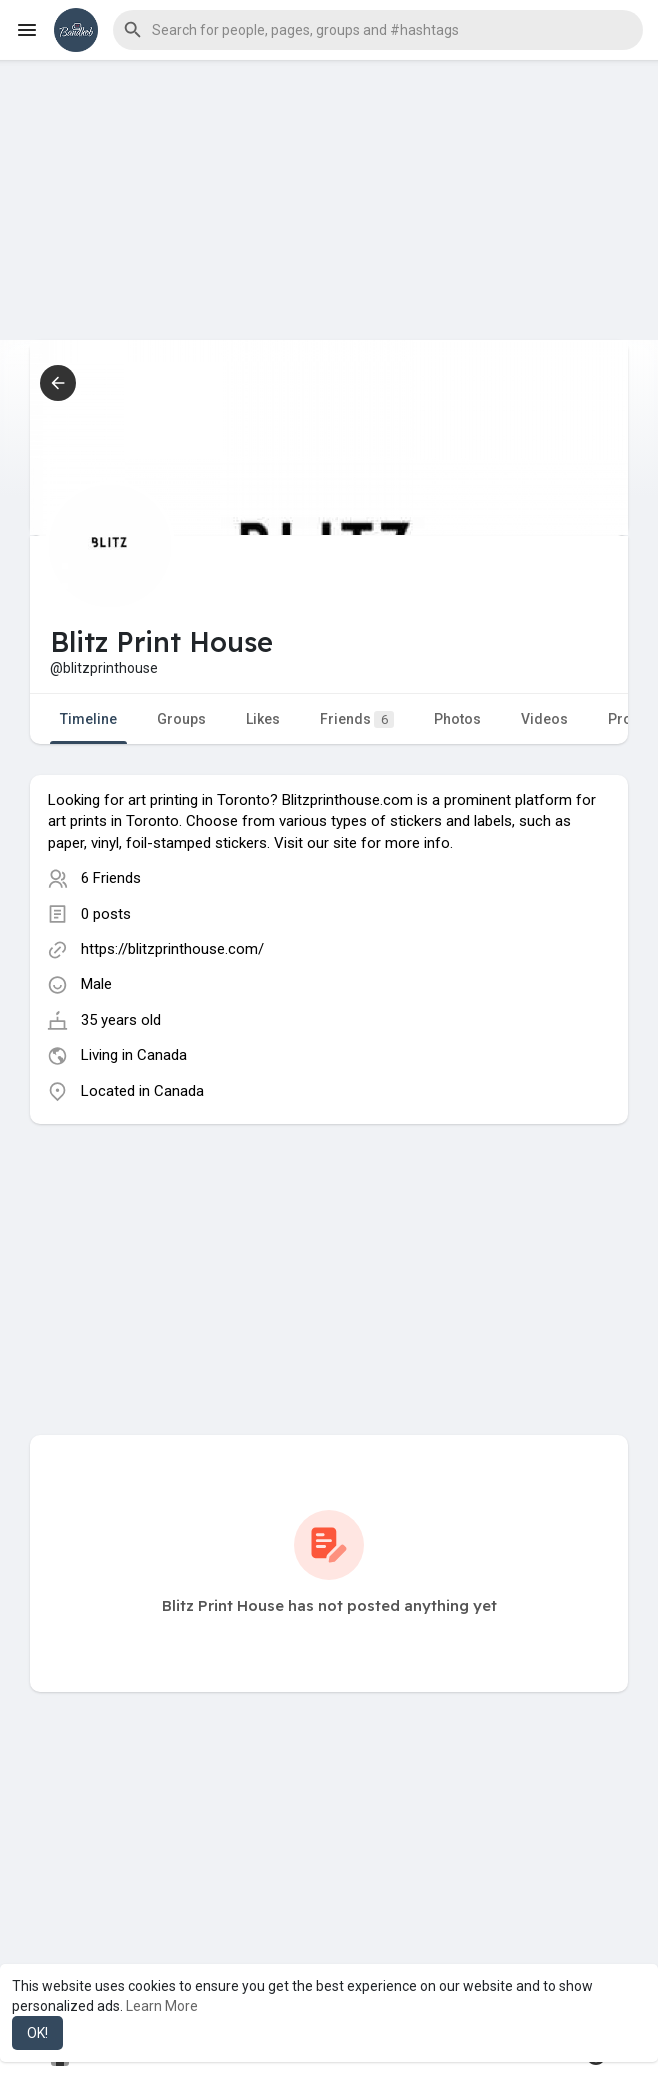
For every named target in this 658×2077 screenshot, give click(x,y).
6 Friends (111, 878)
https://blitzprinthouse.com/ (172, 949)
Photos (457, 719)
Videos (544, 719)
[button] (378, 30)
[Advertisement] (329, 200)
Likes (263, 719)
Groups (181, 719)
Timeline (88, 719)
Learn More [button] (162, 2006)
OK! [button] (37, 2033)
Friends (357, 719)
